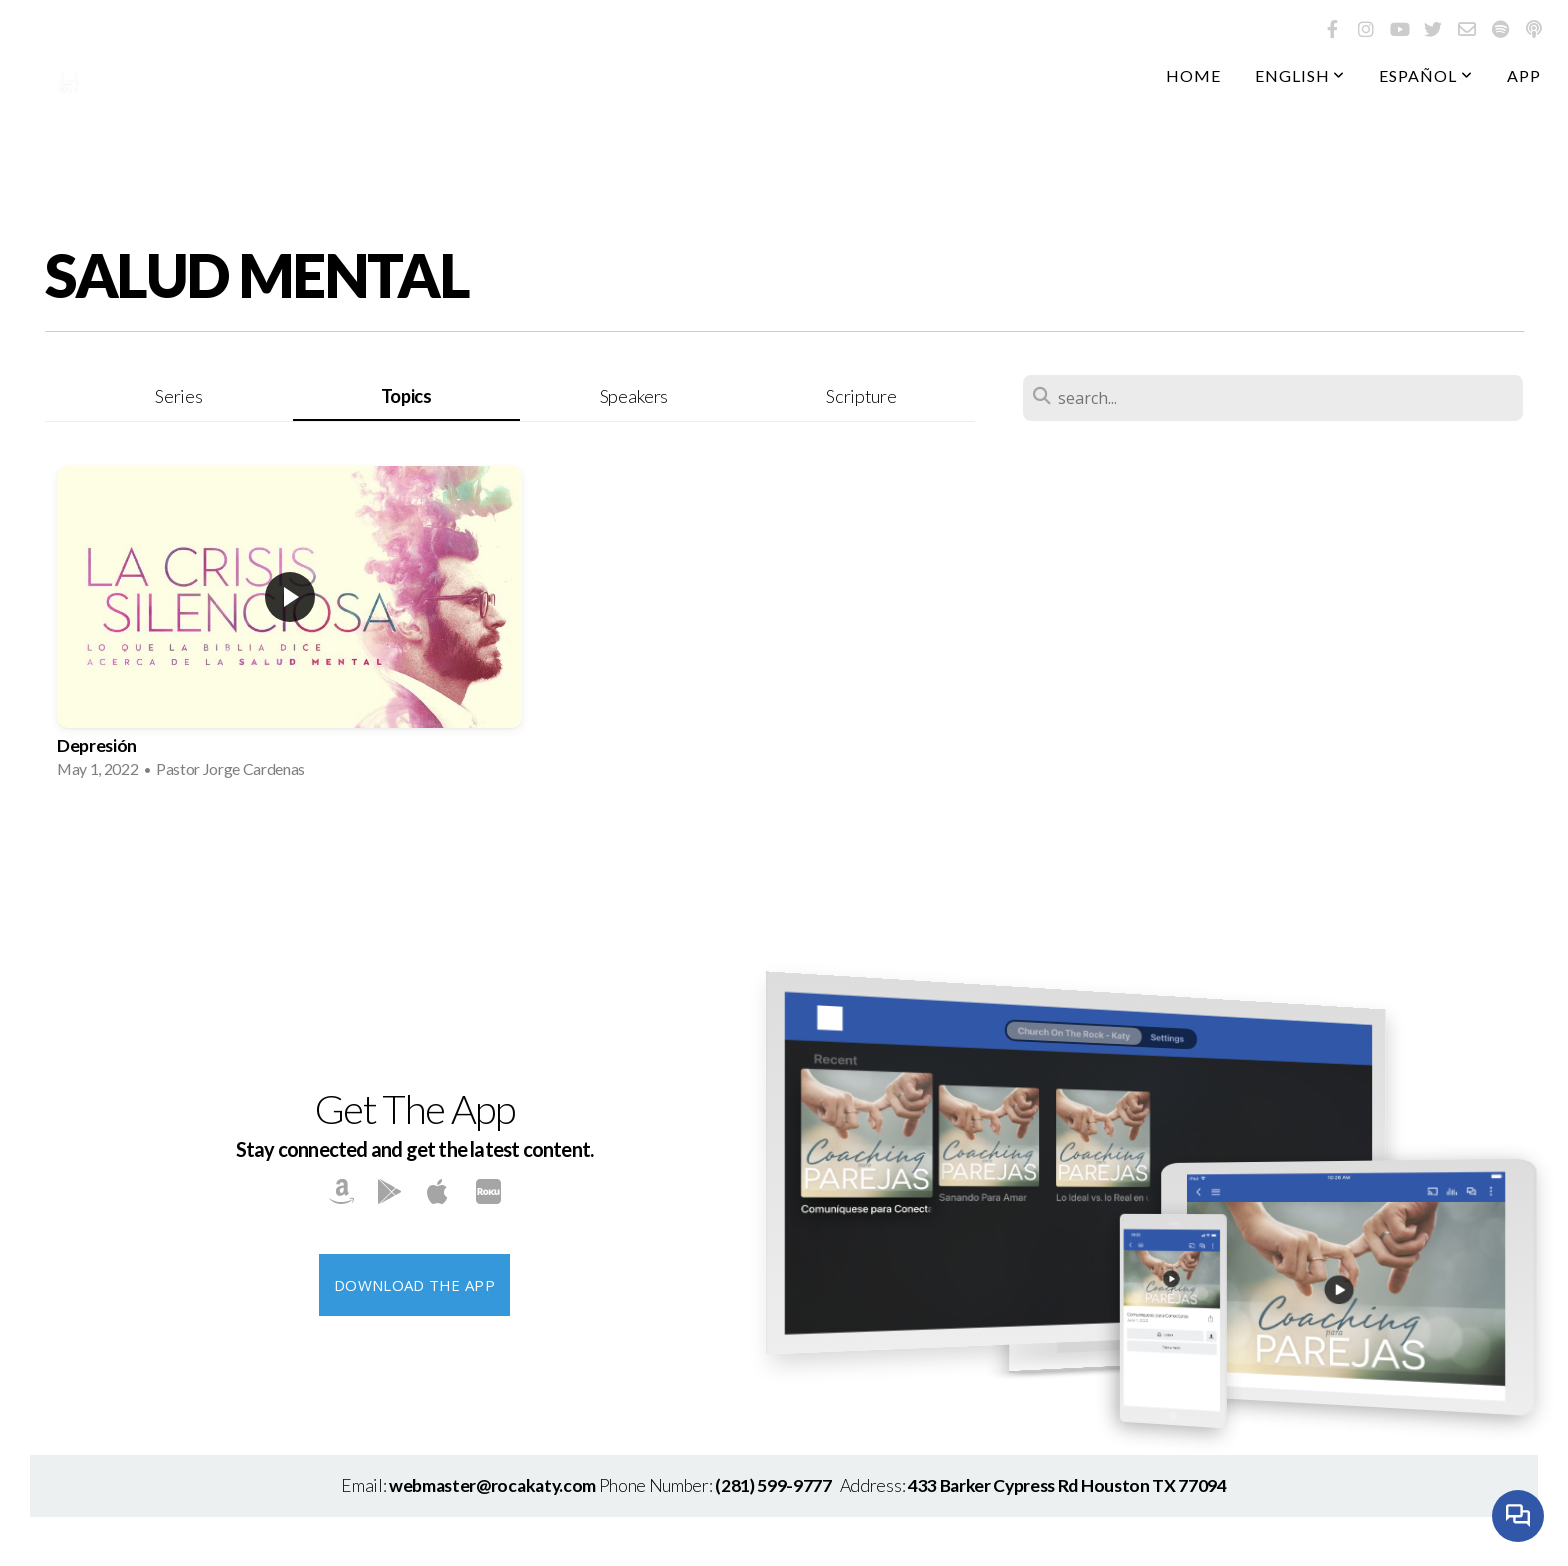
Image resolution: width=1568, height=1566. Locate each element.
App (1524, 75)
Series (178, 396)
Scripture (861, 396)
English (1300, 75)
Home (1193, 75)
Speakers (634, 396)
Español (1426, 75)
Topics (406, 396)
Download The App (414, 1285)
